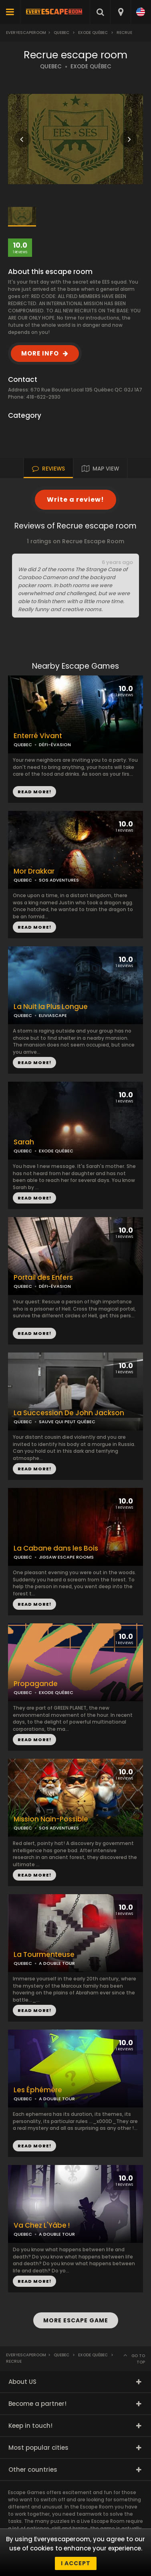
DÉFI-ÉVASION (55, 744)
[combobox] (120, 12)
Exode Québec (93, 33)
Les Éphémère (38, 2090)
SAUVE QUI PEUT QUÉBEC (67, 1421)
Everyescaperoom (26, 33)
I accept (76, 2563)
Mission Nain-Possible (51, 1819)
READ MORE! (34, 927)
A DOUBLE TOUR (57, 1963)
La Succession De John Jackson (69, 1413)
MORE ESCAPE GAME (75, 2320)
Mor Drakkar (34, 871)
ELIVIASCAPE (53, 1015)
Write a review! (75, 499)
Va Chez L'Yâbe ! (42, 2225)
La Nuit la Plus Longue (51, 1007)
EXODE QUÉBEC (90, 66)
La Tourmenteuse (44, 1954)
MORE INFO (40, 353)
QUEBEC (51, 66)
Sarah (24, 1142)
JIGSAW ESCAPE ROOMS (66, 1557)
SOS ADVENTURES (59, 880)
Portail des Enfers (43, 1277)
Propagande (36, 1684)
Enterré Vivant (38, 736)
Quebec (61, 33)
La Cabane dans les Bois (56, 1548)
